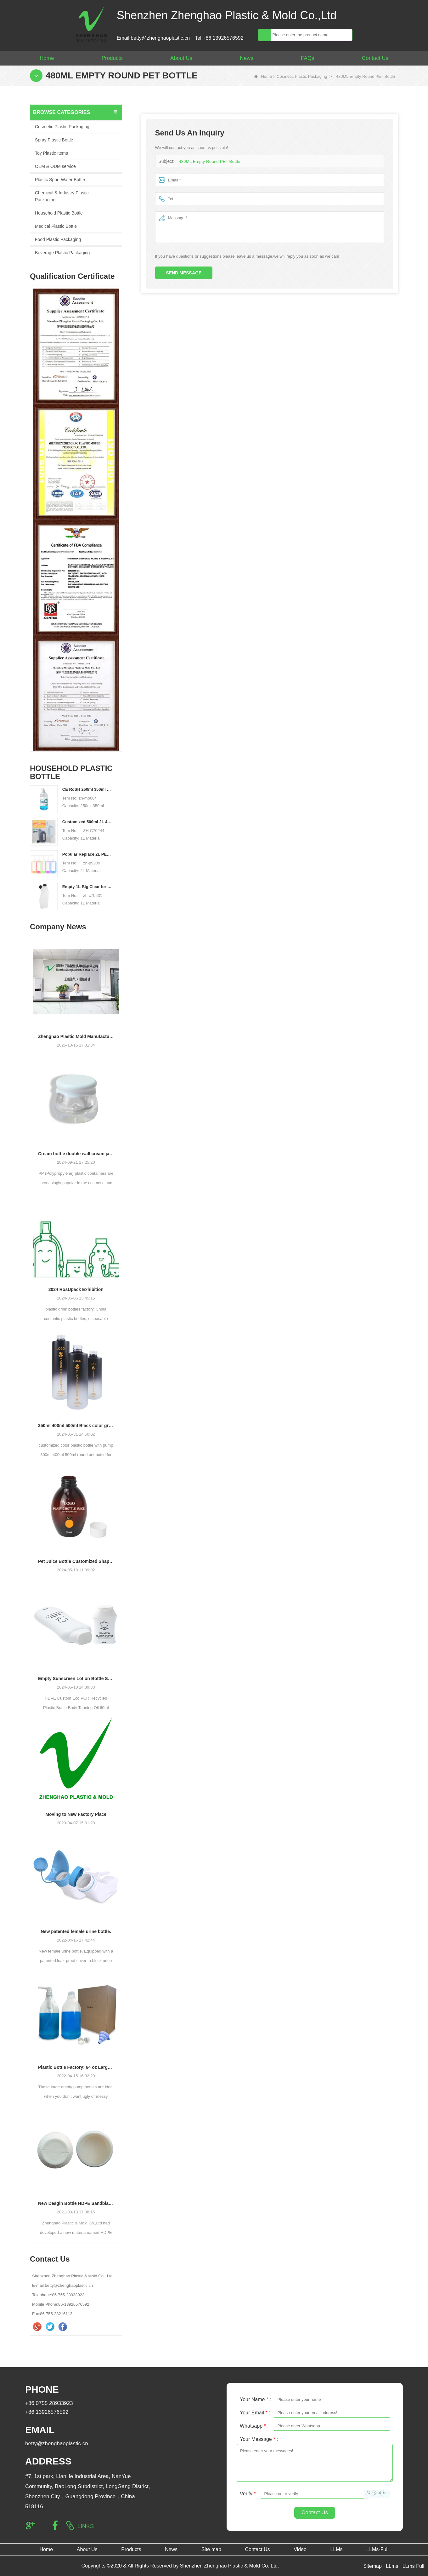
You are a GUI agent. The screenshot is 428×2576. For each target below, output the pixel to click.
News (246, 58)
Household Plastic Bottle (59, 212)
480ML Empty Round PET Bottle (208, 161)
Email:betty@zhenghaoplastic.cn (153, 38)
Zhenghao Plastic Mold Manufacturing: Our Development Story (76, 1036)
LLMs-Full (377, 2549)
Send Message (184, 272)
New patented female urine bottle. (76, 1931)
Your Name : (255, 2399)
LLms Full (413, 2566)
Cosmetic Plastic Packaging (302, 76)
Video (300, 2549)
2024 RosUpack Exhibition (76, 1289)
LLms (392, 2566)
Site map (211, 2549)
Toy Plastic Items (51, 153)
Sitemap (372, 2566)
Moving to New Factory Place (75, 1814)
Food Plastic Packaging (58, 239)
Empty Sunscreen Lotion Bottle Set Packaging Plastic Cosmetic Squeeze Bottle (76, 1678)
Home (47, 58)
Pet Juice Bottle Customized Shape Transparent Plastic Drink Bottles (76, 1561)
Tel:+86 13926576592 (219, 38)
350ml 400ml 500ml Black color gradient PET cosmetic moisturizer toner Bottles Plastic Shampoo (76, 1425)
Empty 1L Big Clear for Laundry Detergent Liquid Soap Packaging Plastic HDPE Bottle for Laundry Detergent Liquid (87, 886)
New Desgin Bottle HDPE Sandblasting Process (76, 2203)
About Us (181, 58)
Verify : (249, 2493)
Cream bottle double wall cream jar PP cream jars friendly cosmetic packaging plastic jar (76, 1153)
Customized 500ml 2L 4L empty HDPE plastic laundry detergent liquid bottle (87, 821)
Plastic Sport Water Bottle (60, 179)
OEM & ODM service (55, 166)
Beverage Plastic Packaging (62, 252)
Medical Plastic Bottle (56, 226)
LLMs (336, 2549)
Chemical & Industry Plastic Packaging (61, 196)
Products (112, 58)
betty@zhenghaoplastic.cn (56, 2444)
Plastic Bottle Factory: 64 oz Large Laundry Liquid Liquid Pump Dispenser (76, 2067)
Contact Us (375, 58)
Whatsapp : (254, 2426)
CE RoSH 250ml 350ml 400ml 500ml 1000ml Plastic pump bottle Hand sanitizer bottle (87, 789)
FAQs (307, 58)
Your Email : (255, 2412)
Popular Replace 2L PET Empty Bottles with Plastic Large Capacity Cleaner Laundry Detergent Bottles (87, 854)
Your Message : (259, 2439)
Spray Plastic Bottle (54, 139)
